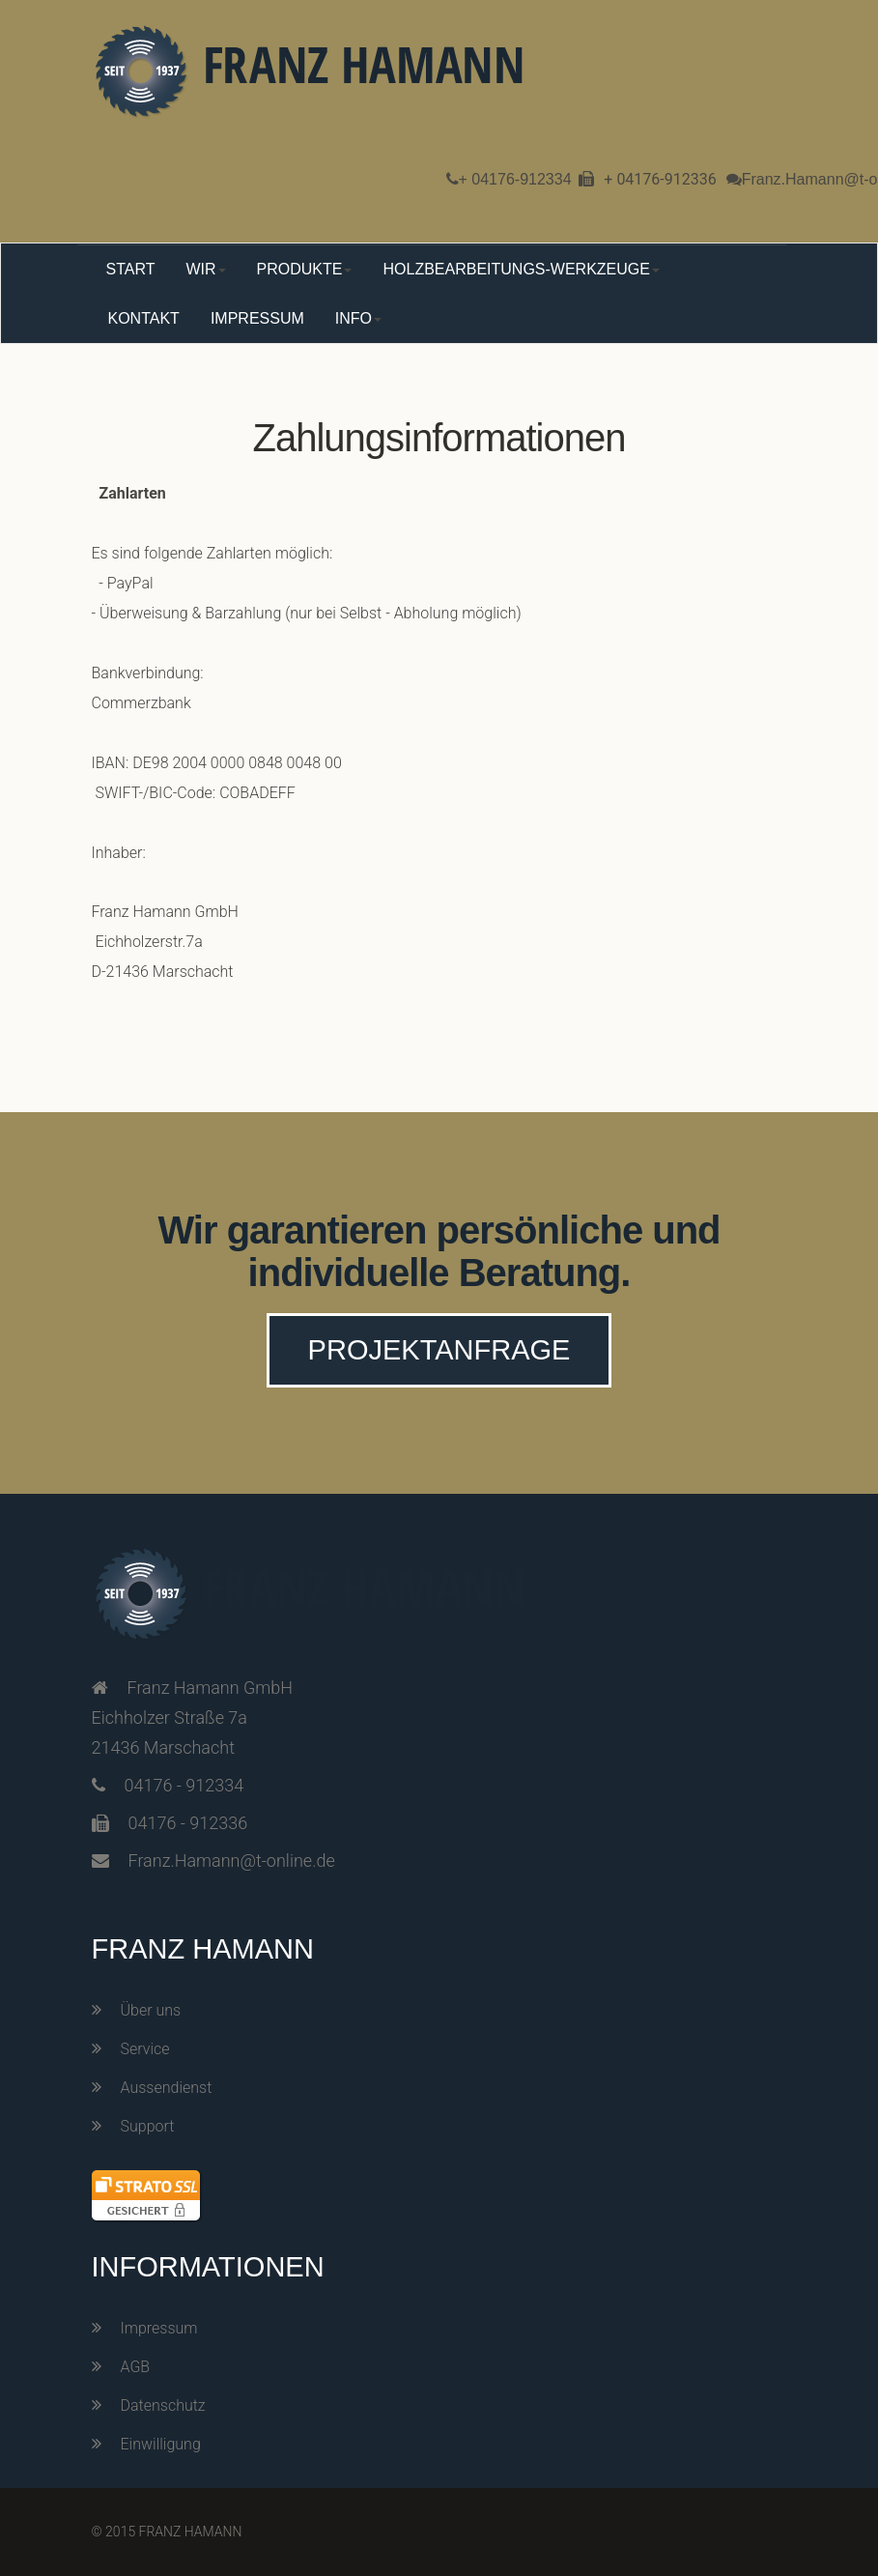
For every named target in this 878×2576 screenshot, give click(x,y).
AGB (136, 2367)
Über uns (151, 2010)
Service (145, 2049)
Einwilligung (161, 2444)
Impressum (159, 2328)
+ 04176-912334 (515, 179)
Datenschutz (163, 2405)
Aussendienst (166, 2087)
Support (148, 2126)
